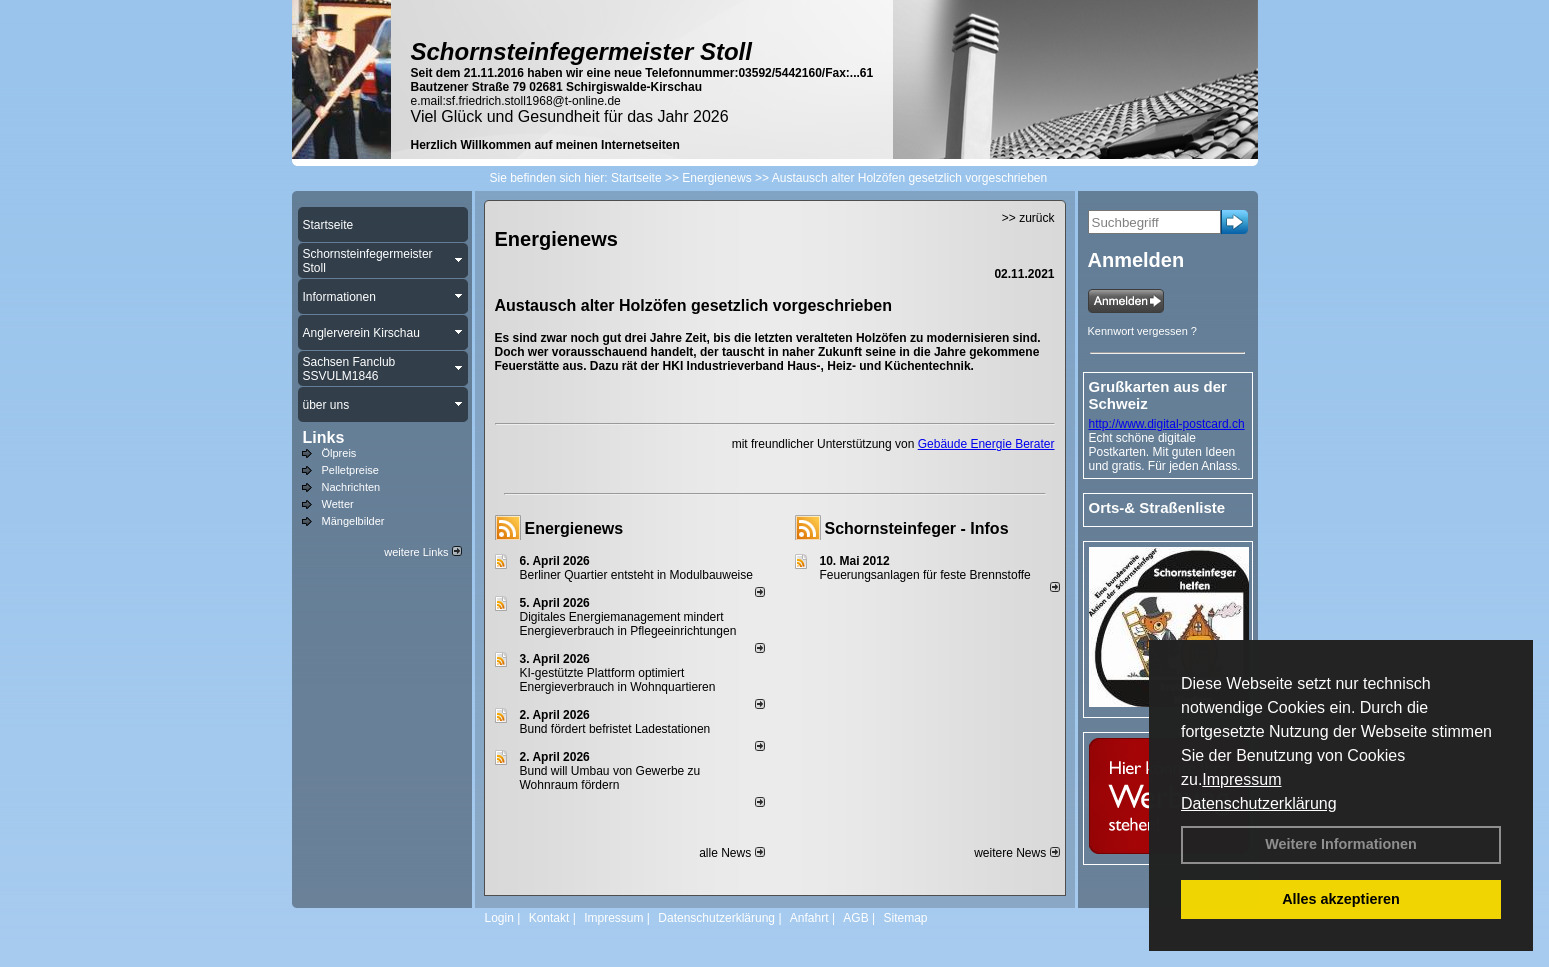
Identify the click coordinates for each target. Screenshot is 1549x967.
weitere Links (422, 552)
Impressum (1241, 779)
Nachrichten (351, 487)
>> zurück (1028, 218)
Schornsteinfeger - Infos (917, 528)
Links (324, 437)
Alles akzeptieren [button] (1341, 899)
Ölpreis (339, 453)
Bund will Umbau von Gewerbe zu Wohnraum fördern (610, 778)
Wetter (338, 504)
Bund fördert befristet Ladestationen (615, 729)
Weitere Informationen (1341, 844)
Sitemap (905, 918)
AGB (855, 918)
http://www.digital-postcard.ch (1167, 424)
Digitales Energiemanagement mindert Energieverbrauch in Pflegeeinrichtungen (628, 624)
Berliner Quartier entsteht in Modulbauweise (636, 575)
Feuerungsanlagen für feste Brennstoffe (925, 575)
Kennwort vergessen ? (1142, 331)
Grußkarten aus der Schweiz (1158, 395)
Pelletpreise (350, 470)
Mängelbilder (353, 521)
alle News (731, 853)
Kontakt (549, 918)
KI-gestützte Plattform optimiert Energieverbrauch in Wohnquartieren (618, 680)
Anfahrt (809, 918)
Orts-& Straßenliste (1157, 507)
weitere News (1016, 853)
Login (499, 918)
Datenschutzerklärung (1259, 803)
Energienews (574, 528)
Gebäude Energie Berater (986, 444)
